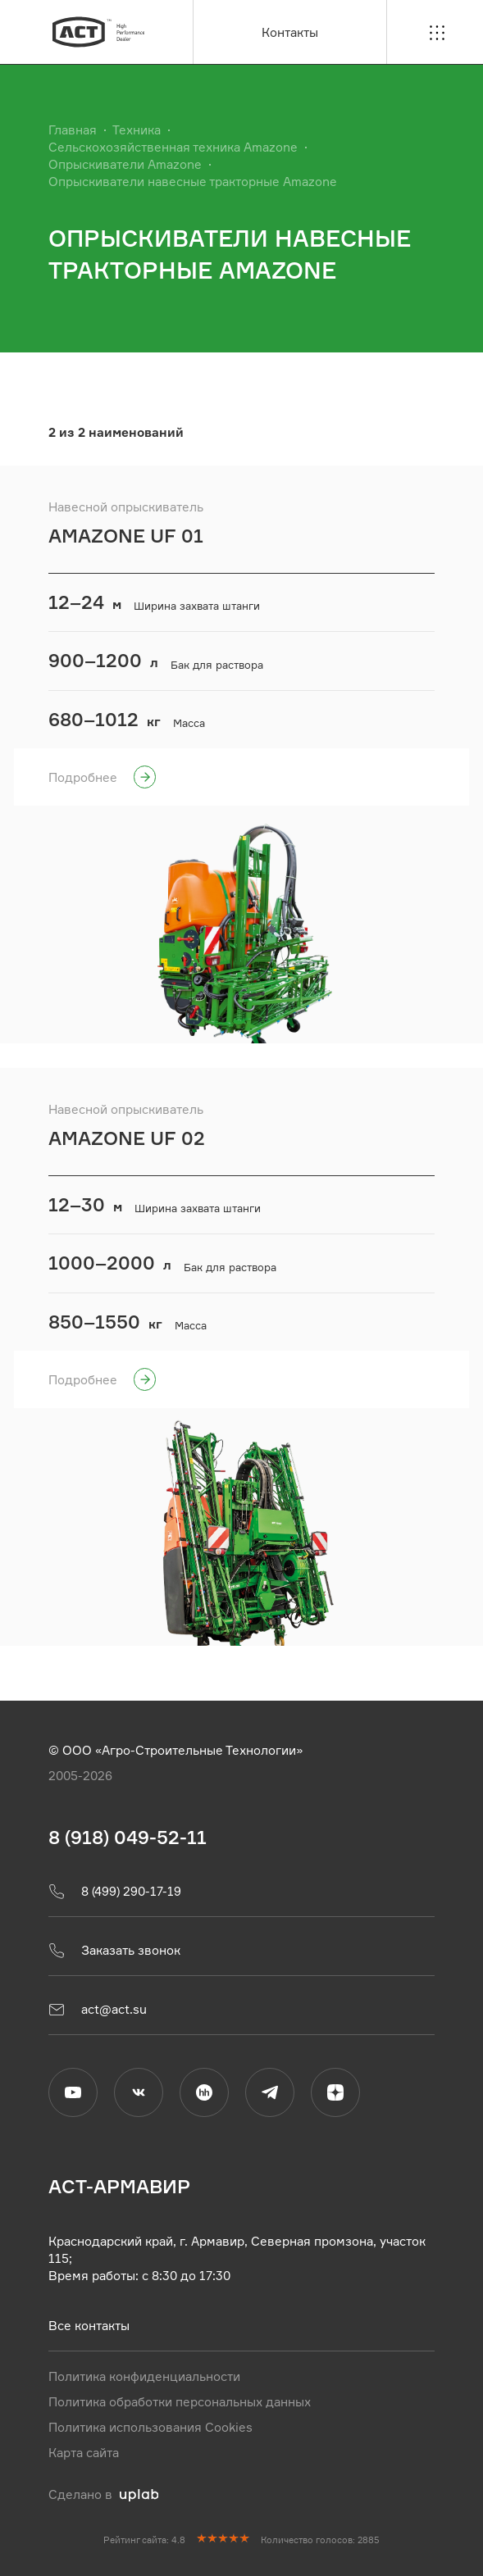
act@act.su (97, 2009)
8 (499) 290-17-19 (114, 1891)
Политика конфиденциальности (144, 2375)
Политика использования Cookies (150, 2426)
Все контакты (89, 2325)
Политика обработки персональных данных (179, 2401)
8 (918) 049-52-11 (127, 1837)
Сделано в (103, 2493)
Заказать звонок (114, 1950)
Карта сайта (83, 2452)
